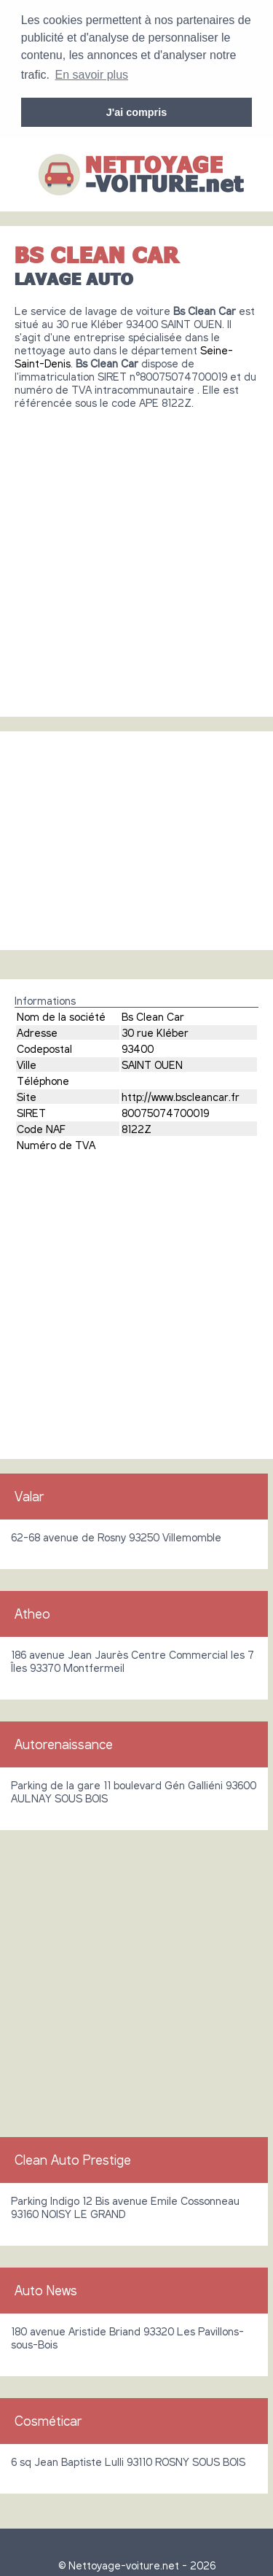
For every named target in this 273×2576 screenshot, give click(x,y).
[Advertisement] (136, 556)
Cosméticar (48, 2419)
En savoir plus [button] (92, 75)
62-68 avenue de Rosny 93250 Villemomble (116, 1535)
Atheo (32, 1612)
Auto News (46, 2289)
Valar (29, 1495)
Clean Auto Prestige (73, 2158)
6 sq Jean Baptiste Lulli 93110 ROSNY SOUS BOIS (128, 2460)
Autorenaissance (64, 1743)
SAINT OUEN (152, 1063)
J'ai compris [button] (136, 112)
